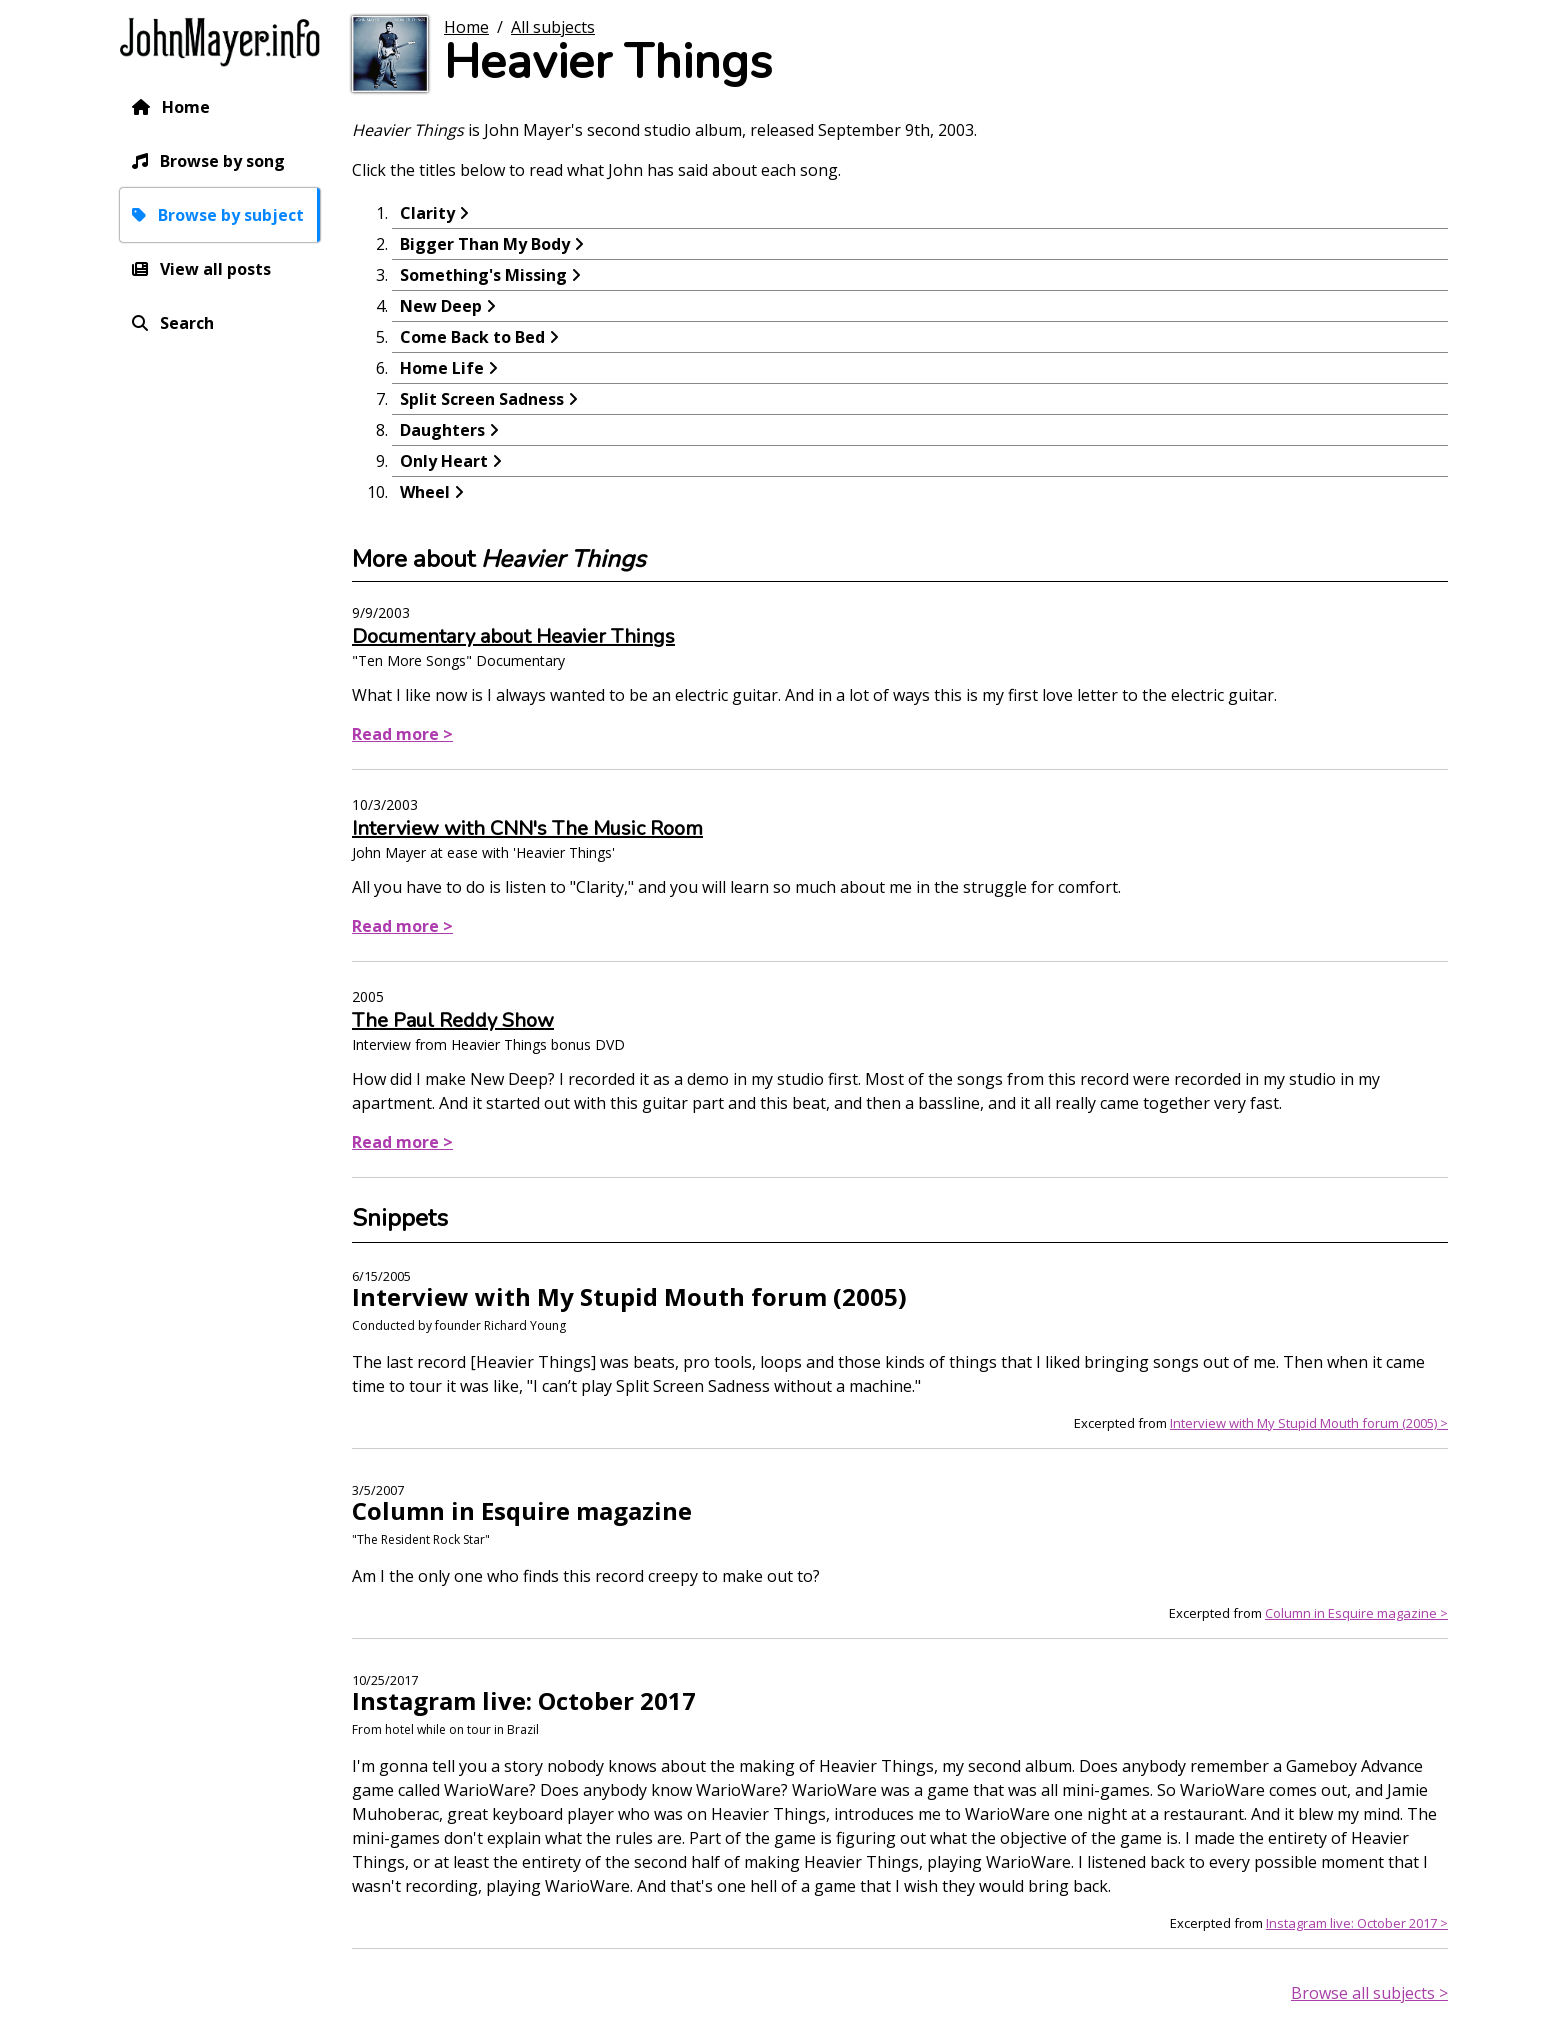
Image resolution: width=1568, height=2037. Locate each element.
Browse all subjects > (1369, 1993)
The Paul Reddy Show (453, 1020)
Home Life (442, 368)
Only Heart (444, 461)
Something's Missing (483, 275)
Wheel (425, 492)
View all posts (215, 269)
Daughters (442, 430)
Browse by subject (231, 215)
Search (187, 323)
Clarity (427, 213)
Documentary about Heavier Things (513, 636)
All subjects (553, 27)
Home (186, 107)
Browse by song (222, 161)
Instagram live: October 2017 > (1357, 1923)
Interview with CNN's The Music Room (527, 828)
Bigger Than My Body (485, 244)
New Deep (441, 306)
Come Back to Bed (472, 337)
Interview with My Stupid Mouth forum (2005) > (1309, 1423)
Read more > (402, 734)
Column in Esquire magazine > (1356, 1613)
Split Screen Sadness (482, 399)
